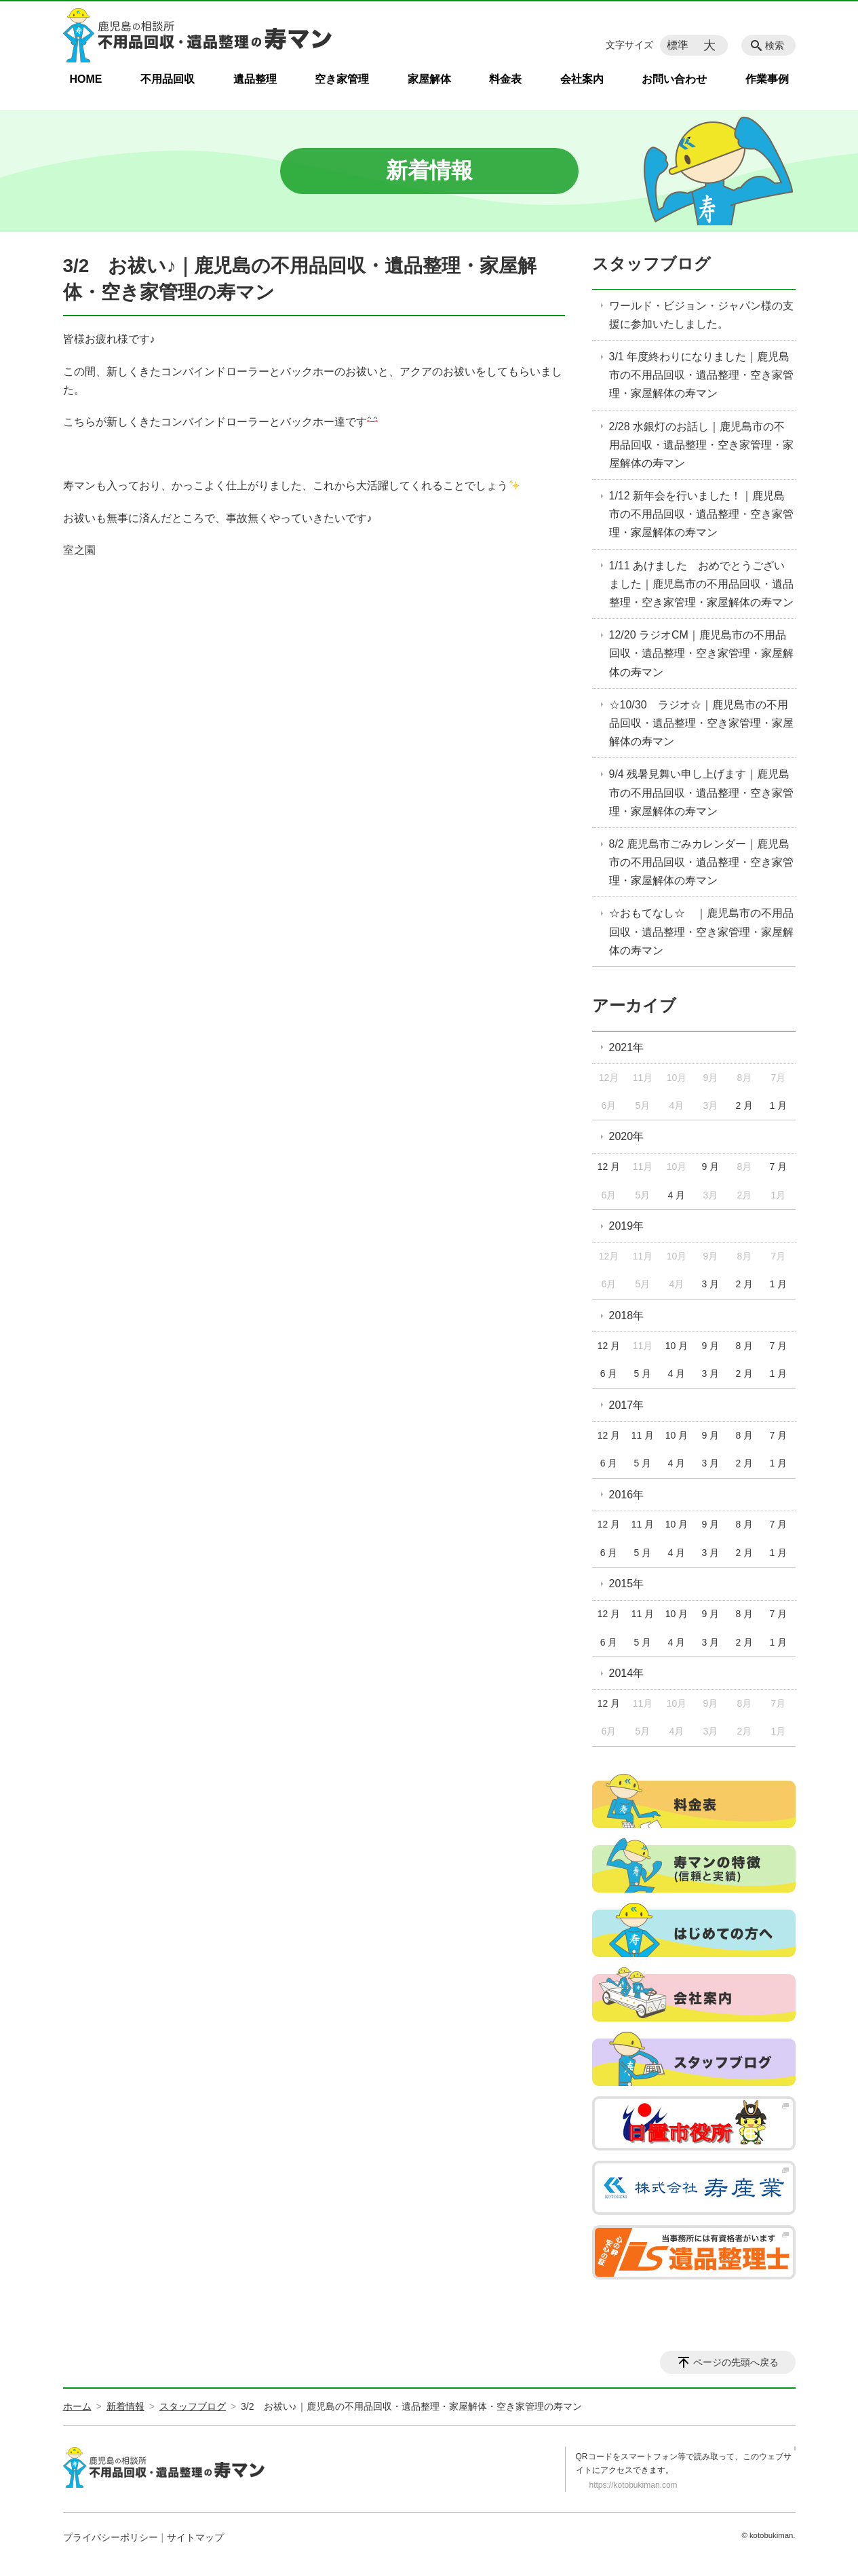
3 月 (711, 1283)
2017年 (626, 1405)
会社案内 (582, 79)
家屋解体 (429, 79)
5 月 (643, 1373)
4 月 (677, 1195)
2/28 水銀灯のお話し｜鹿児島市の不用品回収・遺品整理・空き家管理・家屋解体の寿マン (701, 445)
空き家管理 (342, 79)
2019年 (626, 1226)
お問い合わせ (674, 79)
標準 (677, 45)
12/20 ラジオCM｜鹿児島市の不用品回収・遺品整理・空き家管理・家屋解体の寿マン (701, 653)
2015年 (626, 1583)
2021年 (626, 1047)
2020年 (626, 1136)
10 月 (676, 1345)
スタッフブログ (651, 263)
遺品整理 (255, 79)
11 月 (642, 1435)
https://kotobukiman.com (633, 2485)
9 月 (711, 1166)
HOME (86, 79)
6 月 (609, 1373)
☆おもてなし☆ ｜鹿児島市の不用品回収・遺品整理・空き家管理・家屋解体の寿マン (701, 931)
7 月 (778, 1166)
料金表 (505, 79)
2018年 (626, 1315)
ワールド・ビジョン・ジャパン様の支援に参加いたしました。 (701, 315)
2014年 (626, 1673)
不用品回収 (167, 79)
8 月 (745, 1345)
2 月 (745, 1105)
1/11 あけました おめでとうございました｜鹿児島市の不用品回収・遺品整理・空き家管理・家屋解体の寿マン (701, 584)
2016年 (626, 1494)
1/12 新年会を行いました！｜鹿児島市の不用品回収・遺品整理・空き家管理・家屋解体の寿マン (701, 514)
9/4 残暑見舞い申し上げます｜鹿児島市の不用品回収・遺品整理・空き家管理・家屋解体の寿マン (701, 792)
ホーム (77, 2406)
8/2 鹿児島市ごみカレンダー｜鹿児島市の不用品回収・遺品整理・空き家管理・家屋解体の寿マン (701, 862)
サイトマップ (195, 2537)
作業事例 (767, 79)
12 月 (609, 1166)
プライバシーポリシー (110, 2537)
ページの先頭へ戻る (736, 2362)
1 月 (778, 1105)
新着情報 (125, 2406)
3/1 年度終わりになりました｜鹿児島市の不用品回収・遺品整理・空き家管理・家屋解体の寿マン (701, 375)
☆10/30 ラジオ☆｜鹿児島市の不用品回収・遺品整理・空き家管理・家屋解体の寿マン (701, 723)
